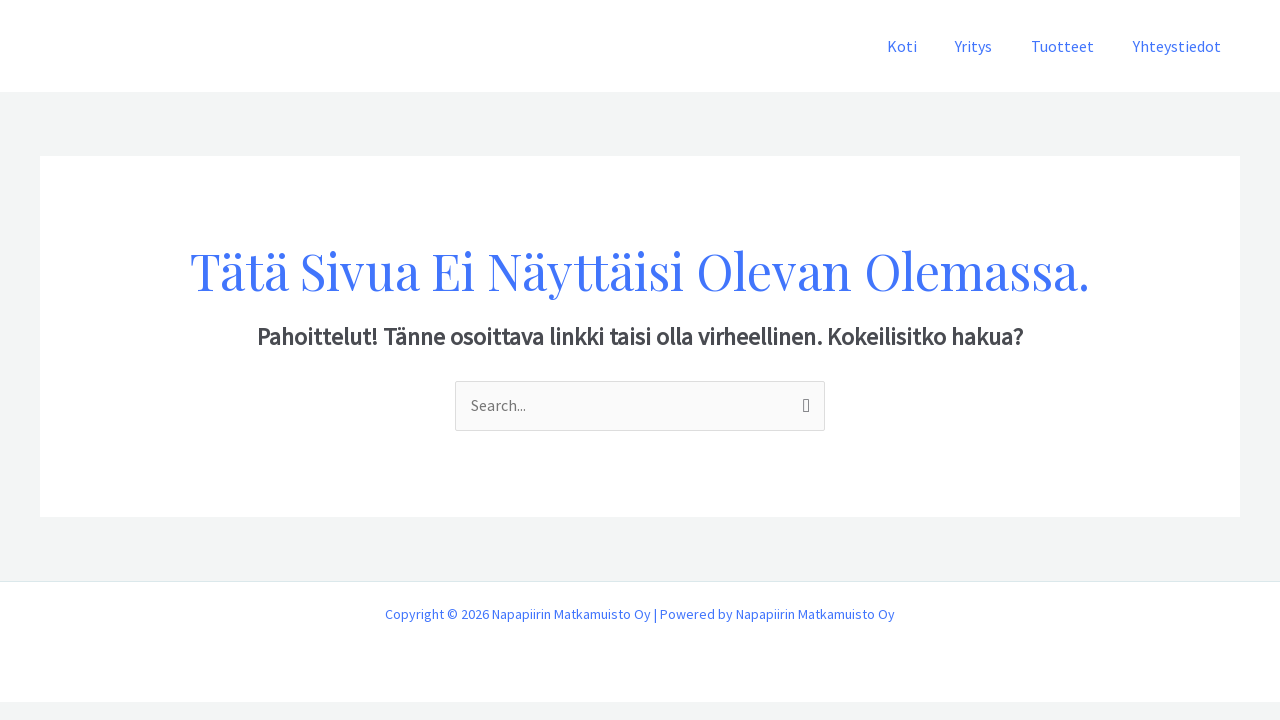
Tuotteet (1072, 46)
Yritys (990, 46)
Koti (925, 46)
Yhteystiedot (1180, 46)
